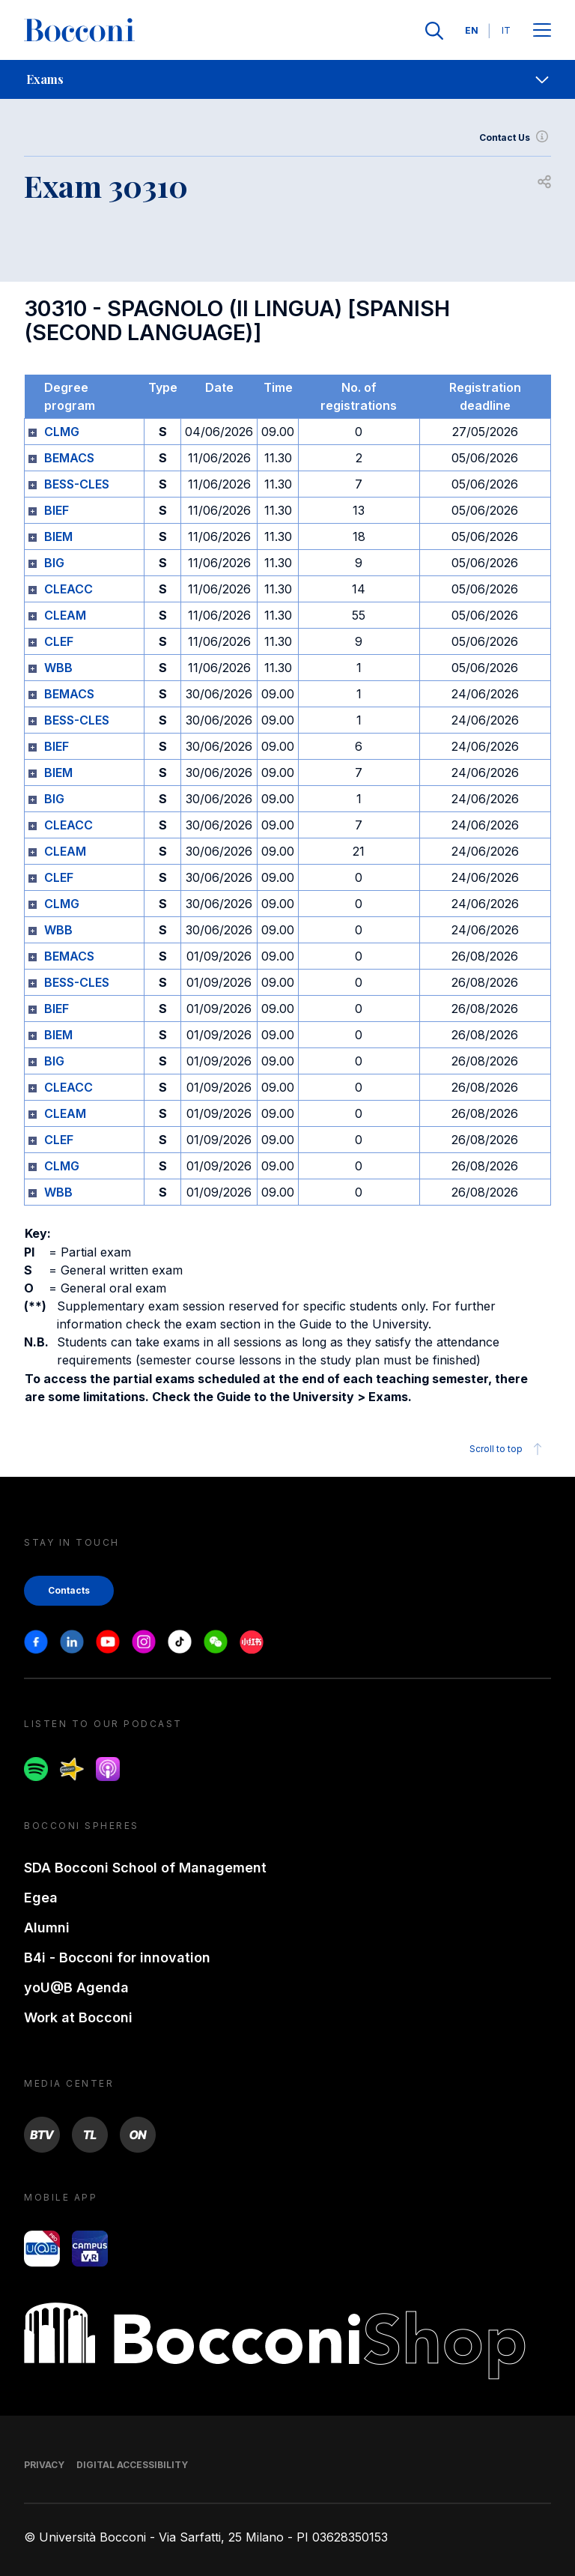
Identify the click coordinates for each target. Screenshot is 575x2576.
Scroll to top (508, 1449)
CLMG (61, 431)
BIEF (56, 510)
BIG (54, 562)
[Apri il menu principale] (542, 31)
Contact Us (515, 138)
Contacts (69, 1590)
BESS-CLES (76, 484)
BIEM (58, 536)
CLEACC (68, 588)
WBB (58, 667)
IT (506, 30)
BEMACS (69, 457)
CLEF (58, 641)
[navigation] (287, 79)
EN (471, 30)
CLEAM (65, 615)
